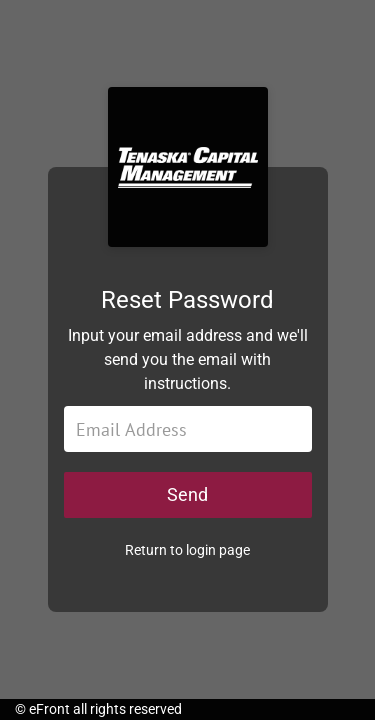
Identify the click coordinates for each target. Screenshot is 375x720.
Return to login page (187, 550)
